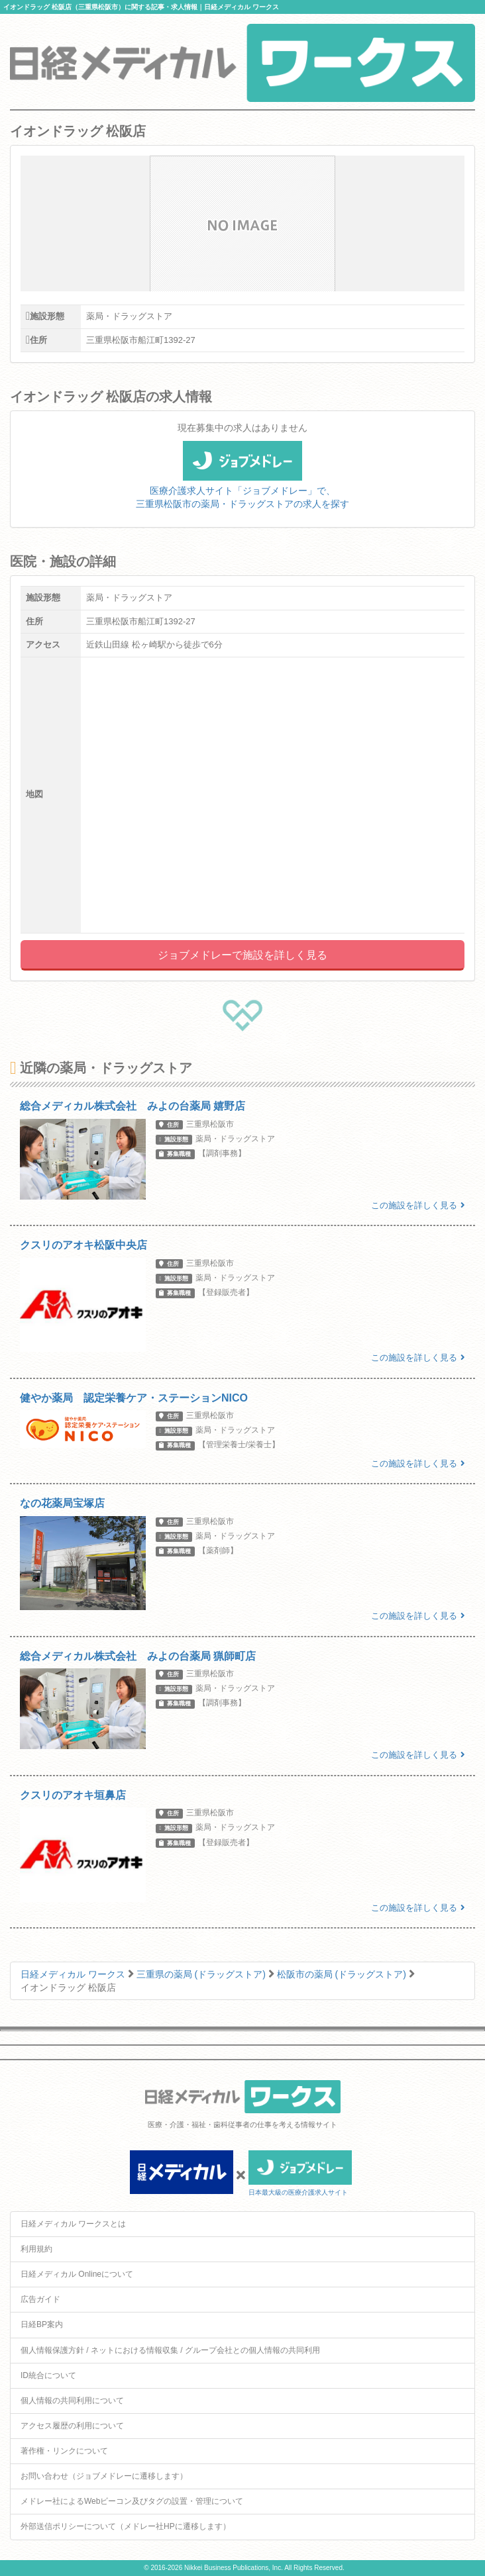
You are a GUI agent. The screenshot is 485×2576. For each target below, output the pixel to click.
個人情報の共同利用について (72, 2400)
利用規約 (36, 2249)
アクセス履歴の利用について (72, 2425)
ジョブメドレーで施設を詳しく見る (242, 955)
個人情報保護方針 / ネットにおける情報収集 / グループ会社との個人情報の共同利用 (170, 2350)
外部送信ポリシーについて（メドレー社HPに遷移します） (126, 2526)
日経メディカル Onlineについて (77, 2274)
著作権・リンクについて (64, 2451)
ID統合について (48, 2375)
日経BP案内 (42, 2324)
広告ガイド (40, 2299)
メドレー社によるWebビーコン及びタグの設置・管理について (132, 2501)
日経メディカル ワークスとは (73, 2223)
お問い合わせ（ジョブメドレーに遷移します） (104, 2476)
